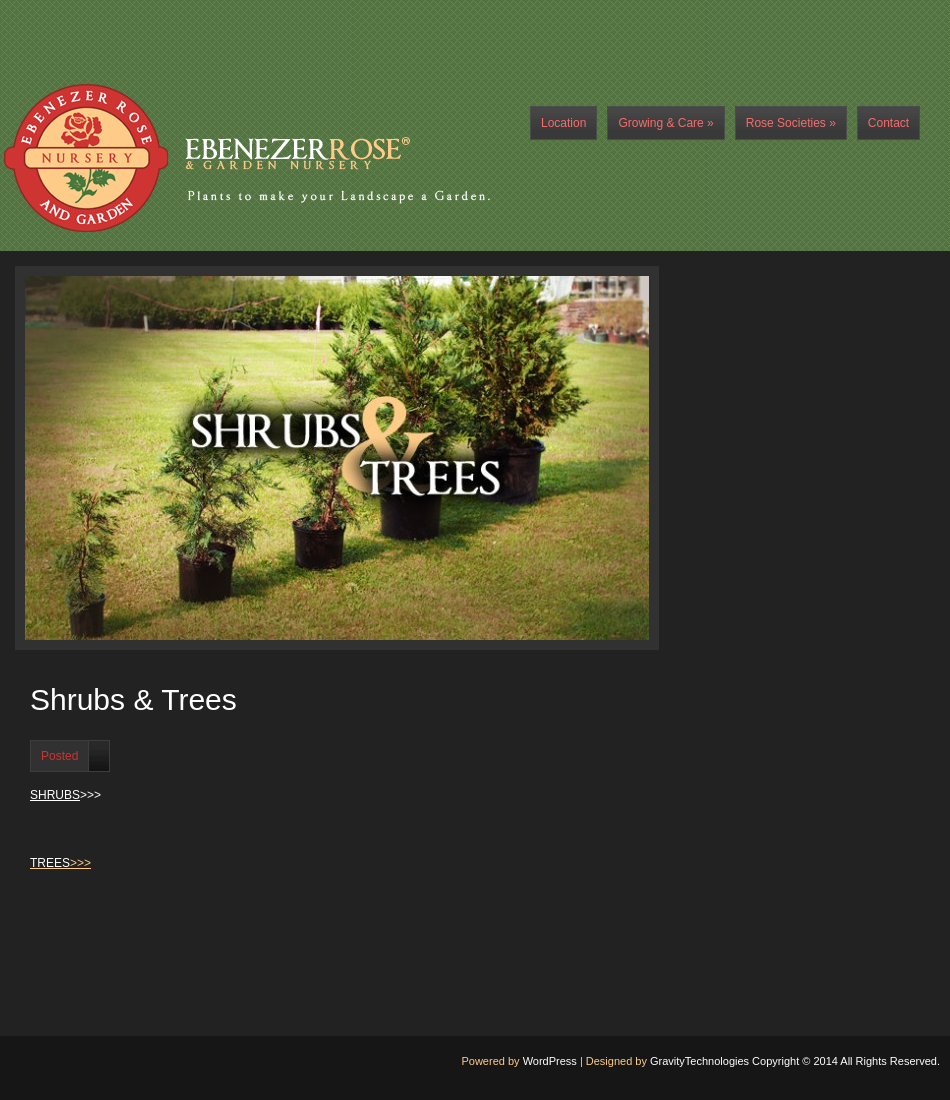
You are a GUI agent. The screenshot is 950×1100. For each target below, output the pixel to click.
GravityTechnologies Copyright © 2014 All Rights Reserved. (795, 1061)
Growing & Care (665, 123)
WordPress (550, 1061)
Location (563, 123)
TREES (50, 863)
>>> (65, 795)
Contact (888, 123)
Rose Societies (791, 123)
